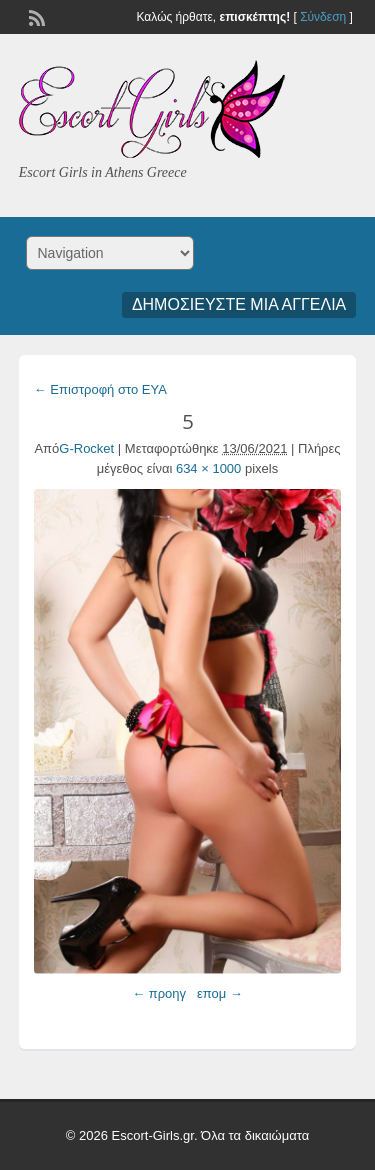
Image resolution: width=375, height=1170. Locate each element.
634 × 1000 (208, 468)
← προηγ (159, 993)
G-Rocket (86, 448)
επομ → (220, 993)
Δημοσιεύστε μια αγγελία (239, 304)
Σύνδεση (323, 17)
